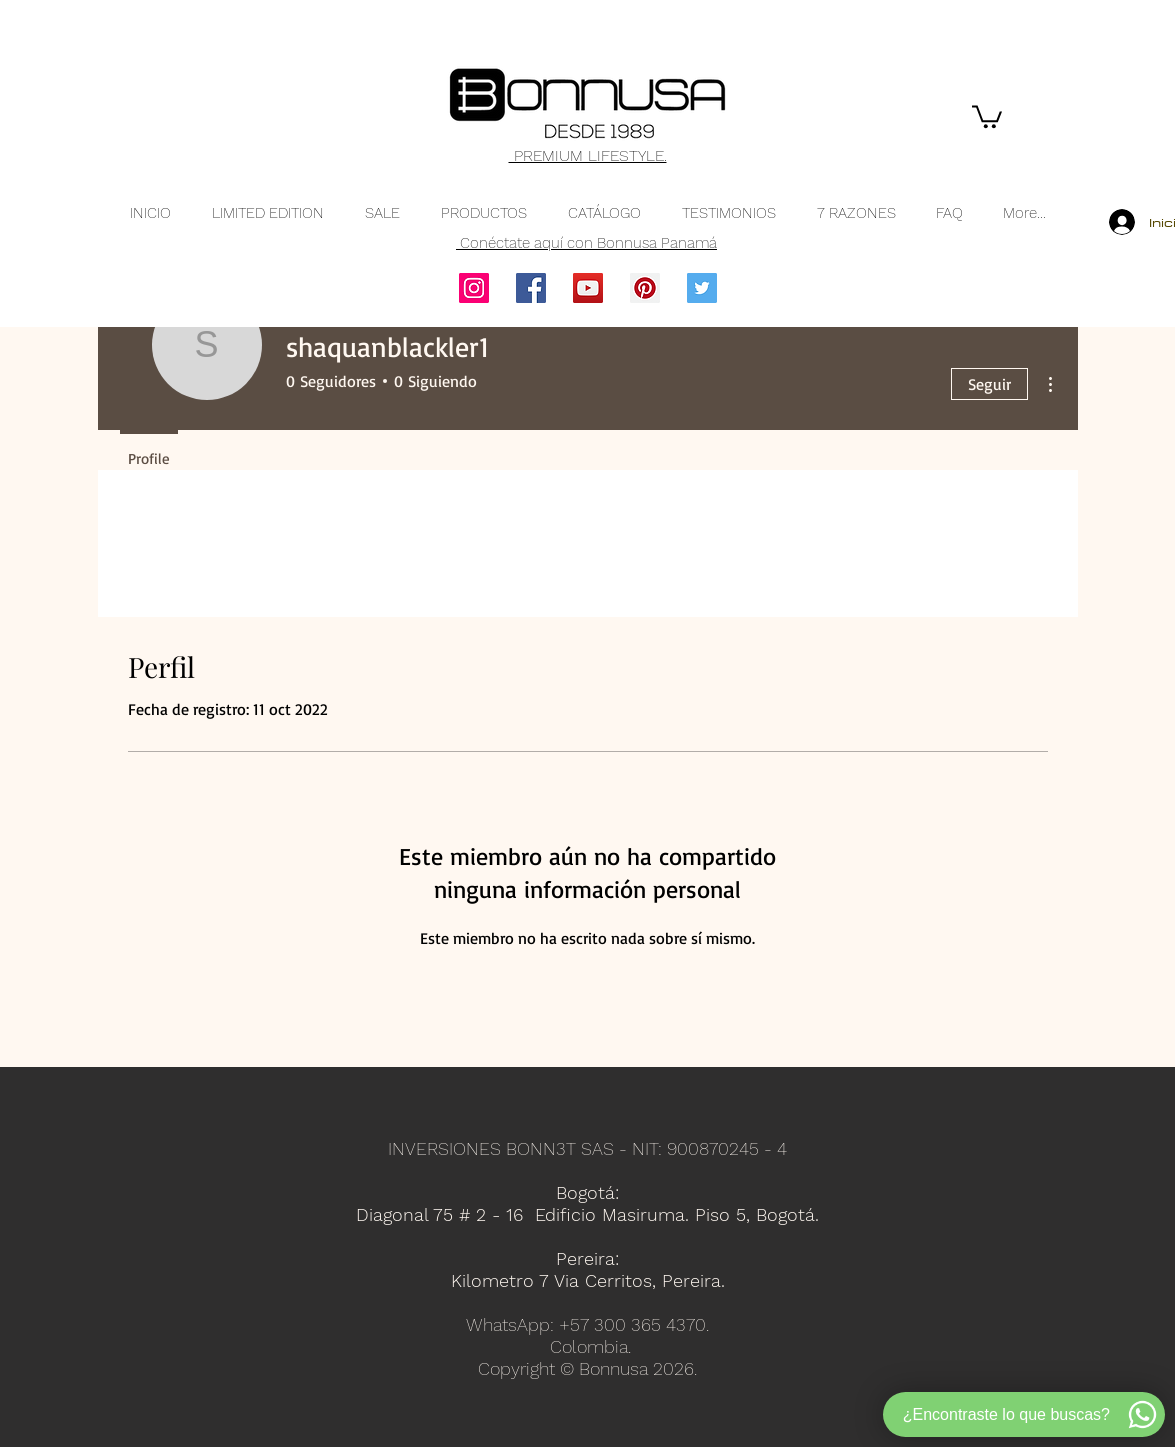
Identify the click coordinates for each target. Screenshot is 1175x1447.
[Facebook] (531, 288)
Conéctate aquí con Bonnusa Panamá (586, 243)
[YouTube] (588, 288)
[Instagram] (474, 288)
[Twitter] (702, 288)
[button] (987, 115)
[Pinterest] (645, 288)
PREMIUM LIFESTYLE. (588, 155)
